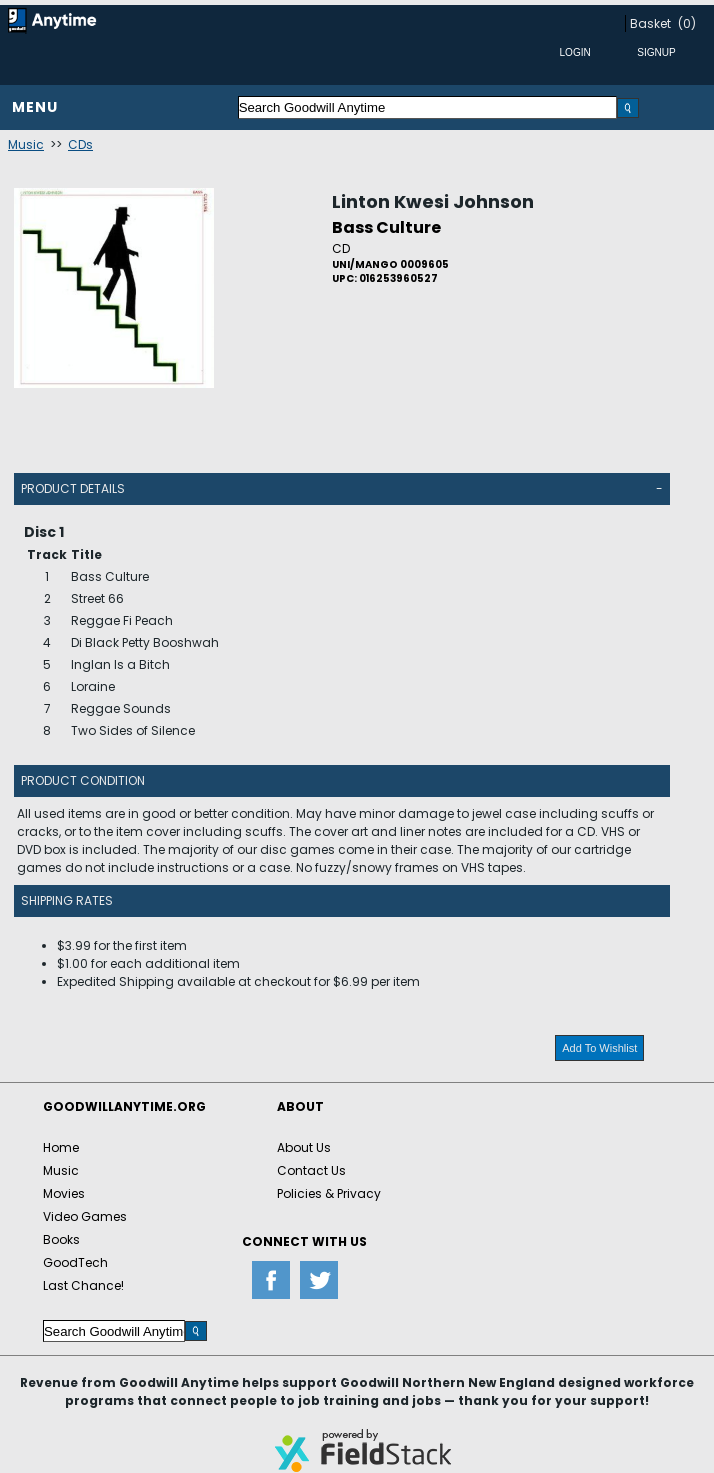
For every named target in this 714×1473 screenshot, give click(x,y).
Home (61, 1147)
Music (26, 144)
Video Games (85, 1216)
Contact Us (311, 1170)
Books (61, 1239)
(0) (687, 23)
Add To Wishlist (599, 1048)
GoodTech (75, 1262)
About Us (304, 1147)
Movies (64, 1193)
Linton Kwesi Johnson (433, 201)
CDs (80, 144)
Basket (650, 23)
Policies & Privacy (329, 1193)
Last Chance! (83, 1285)
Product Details (73, 488)
